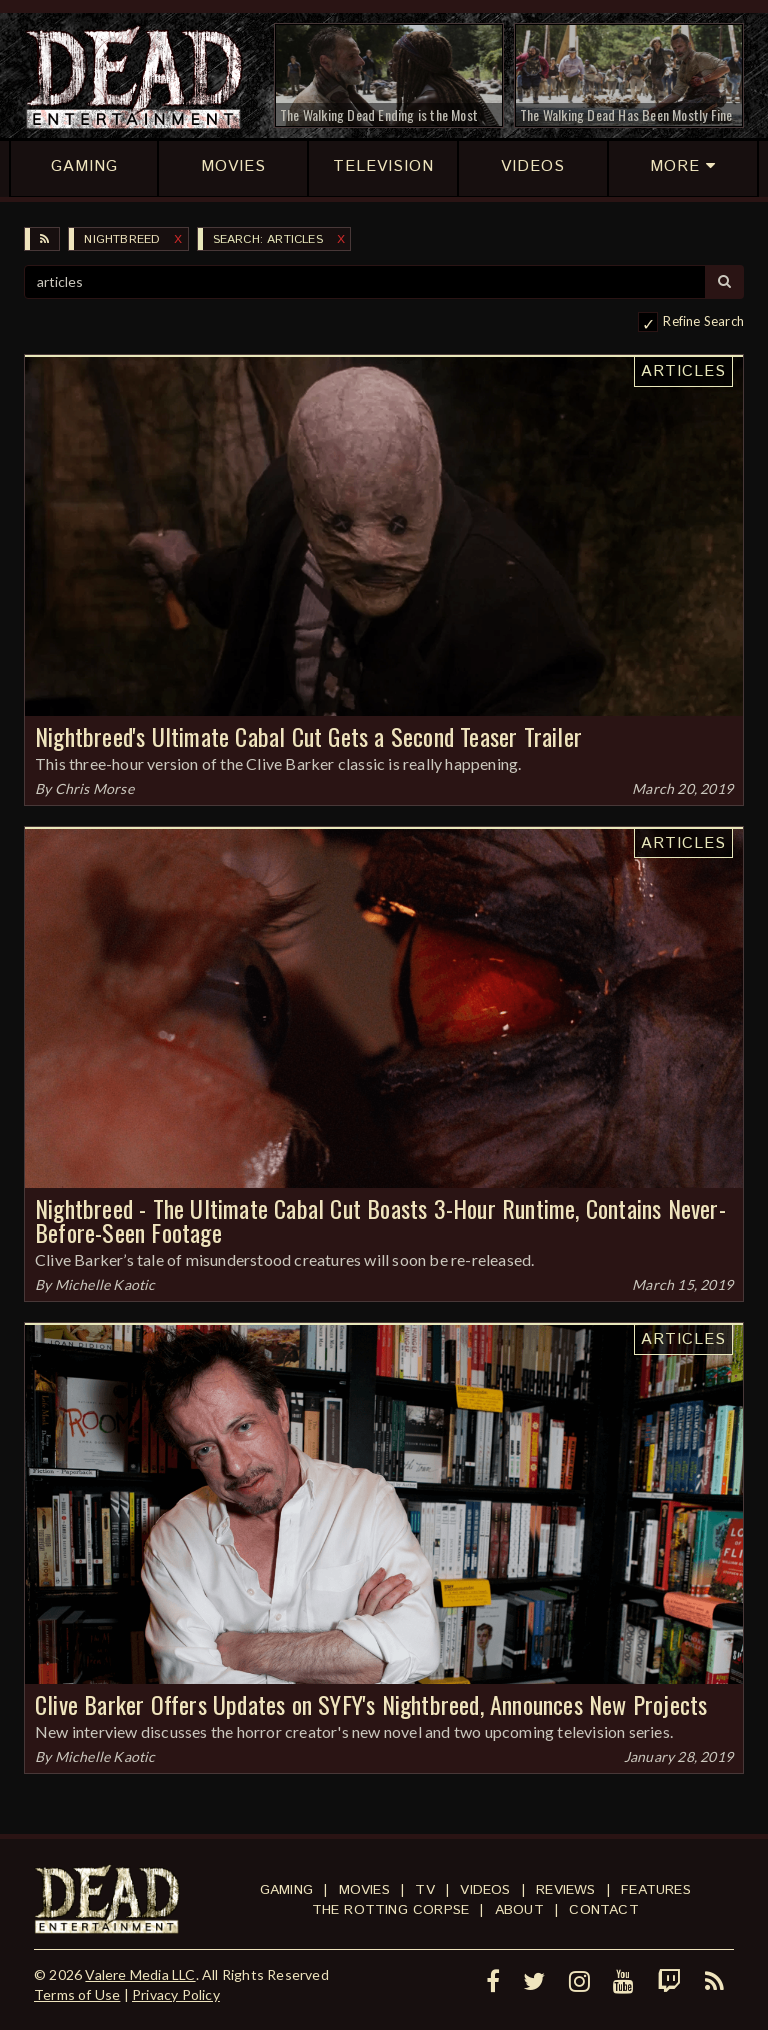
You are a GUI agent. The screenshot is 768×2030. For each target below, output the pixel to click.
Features (656, 1890)
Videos (485, 1890)
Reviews (565, 1890)
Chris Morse (94, 788)
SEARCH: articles (268, 239)
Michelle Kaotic (105, 1284)
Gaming (286, 1890)
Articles (683, 371)
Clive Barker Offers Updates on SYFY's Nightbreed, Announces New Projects (371, 1704)
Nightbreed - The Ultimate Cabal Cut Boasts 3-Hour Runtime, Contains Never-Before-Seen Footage (380, 1220)
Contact (603, 1910)
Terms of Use (77, 1994)
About (519, 1910)
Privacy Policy (176, 1994)
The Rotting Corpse (391, 1910)
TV (424, 1890)
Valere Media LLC (140, 1974)
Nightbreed (122, 239)
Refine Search (703, 321)
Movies (364, 1890)
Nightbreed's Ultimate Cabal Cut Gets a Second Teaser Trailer (308, 736)
